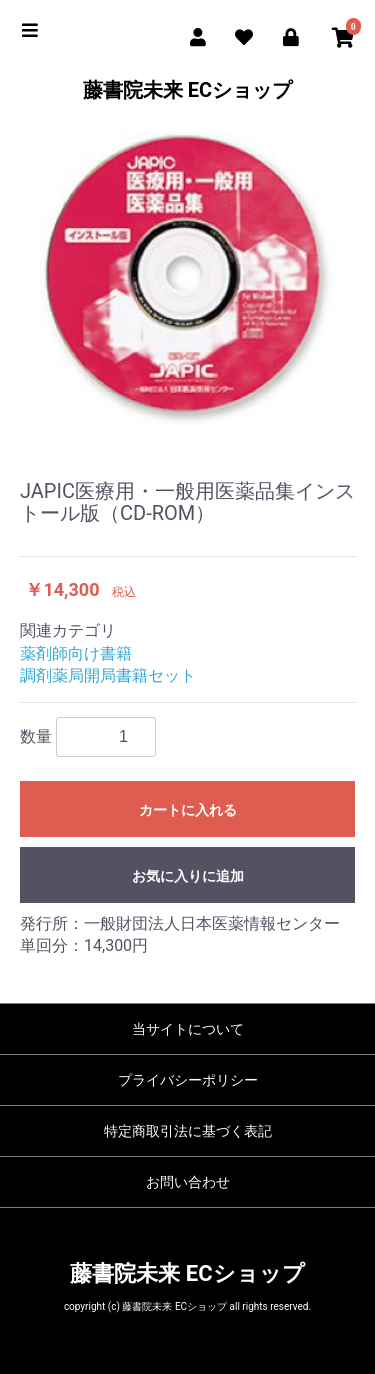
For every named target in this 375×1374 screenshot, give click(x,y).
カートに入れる (188, 810)
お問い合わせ (188, 1182)
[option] (187, 278)
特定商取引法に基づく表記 (188, 1131)
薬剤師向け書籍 (76, 653)
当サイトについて (188, 1029)
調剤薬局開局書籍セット (108, 675)
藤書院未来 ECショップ (187, 90)
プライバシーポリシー (188, 1080)
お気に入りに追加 (188, 876)
